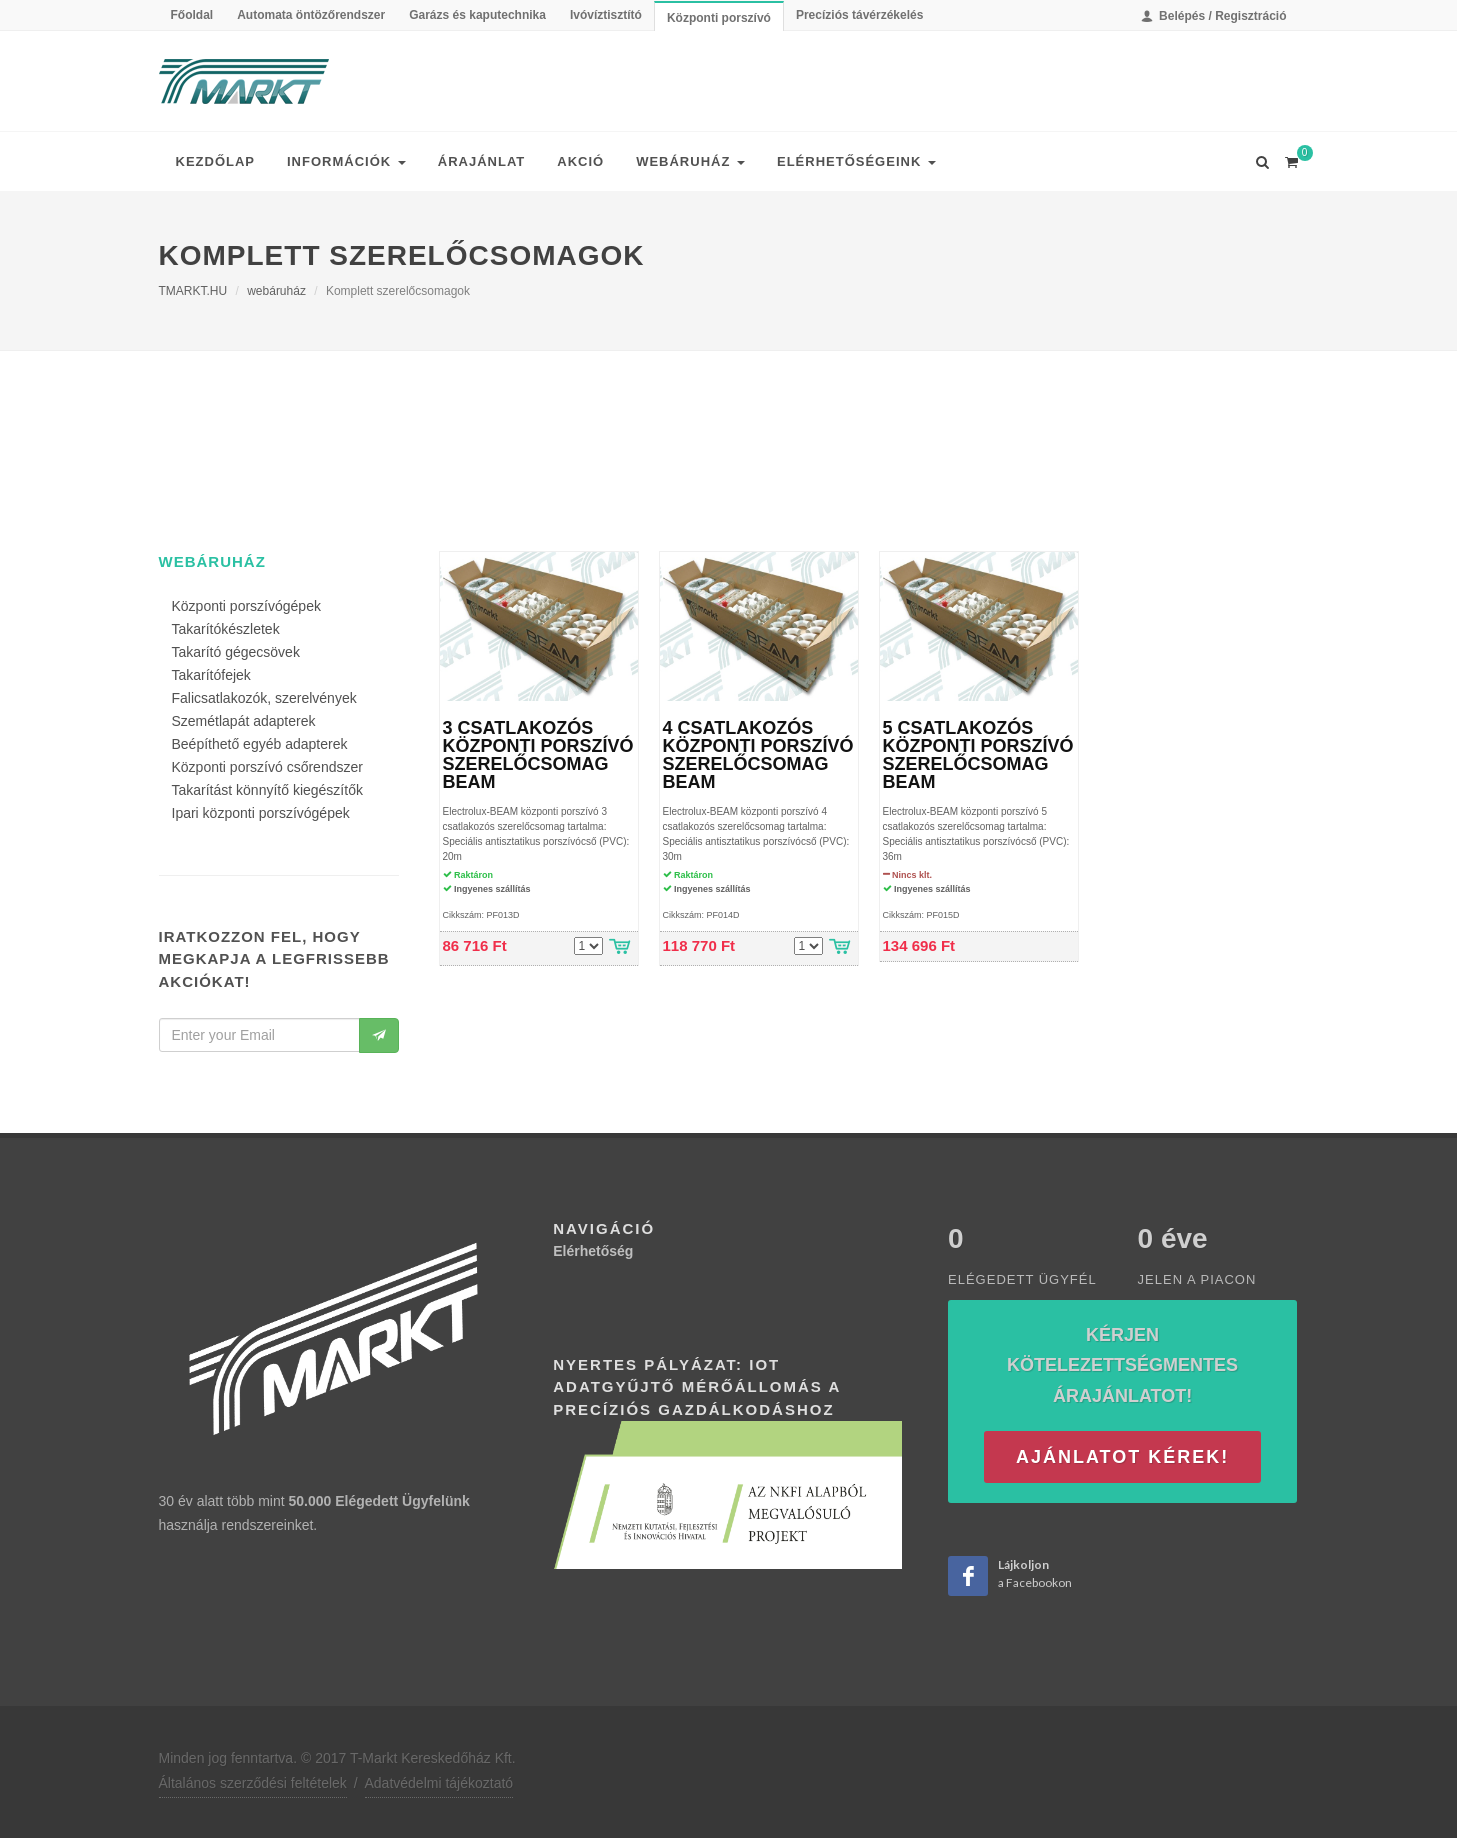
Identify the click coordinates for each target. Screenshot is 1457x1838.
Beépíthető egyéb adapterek (260, 744)
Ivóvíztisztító (606, 15)
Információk (346, 161)
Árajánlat (481, 161)
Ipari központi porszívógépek (261, 813)
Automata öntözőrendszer (311, 15)
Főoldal (192, 15)
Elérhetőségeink (856, 161)
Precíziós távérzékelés (859, 15)
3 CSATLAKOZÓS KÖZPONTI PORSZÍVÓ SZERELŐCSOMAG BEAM (538, 755)
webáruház (276, 291)
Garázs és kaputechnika (477, 15)
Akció (580, 161)
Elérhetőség (593, 1251)
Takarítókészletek (226, 629)
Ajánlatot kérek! (1122, 1457)
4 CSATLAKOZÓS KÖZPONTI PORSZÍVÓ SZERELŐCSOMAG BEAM (758, 755)
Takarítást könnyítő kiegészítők (267, 790)
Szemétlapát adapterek (244, 721)
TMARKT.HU (193, 291)
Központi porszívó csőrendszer (267, 767)
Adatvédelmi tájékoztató (439, 1783)
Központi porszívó (719, 18)
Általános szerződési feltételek (253, 1783)
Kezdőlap (216, 161)
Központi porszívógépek (246, 606)
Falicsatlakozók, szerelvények (264, 698)
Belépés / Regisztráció (1214, 16)
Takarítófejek (211, 675)
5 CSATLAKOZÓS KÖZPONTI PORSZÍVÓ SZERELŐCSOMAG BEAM (978, 755)
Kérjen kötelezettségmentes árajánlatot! (1122, 1365)
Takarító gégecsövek (236, 652)
